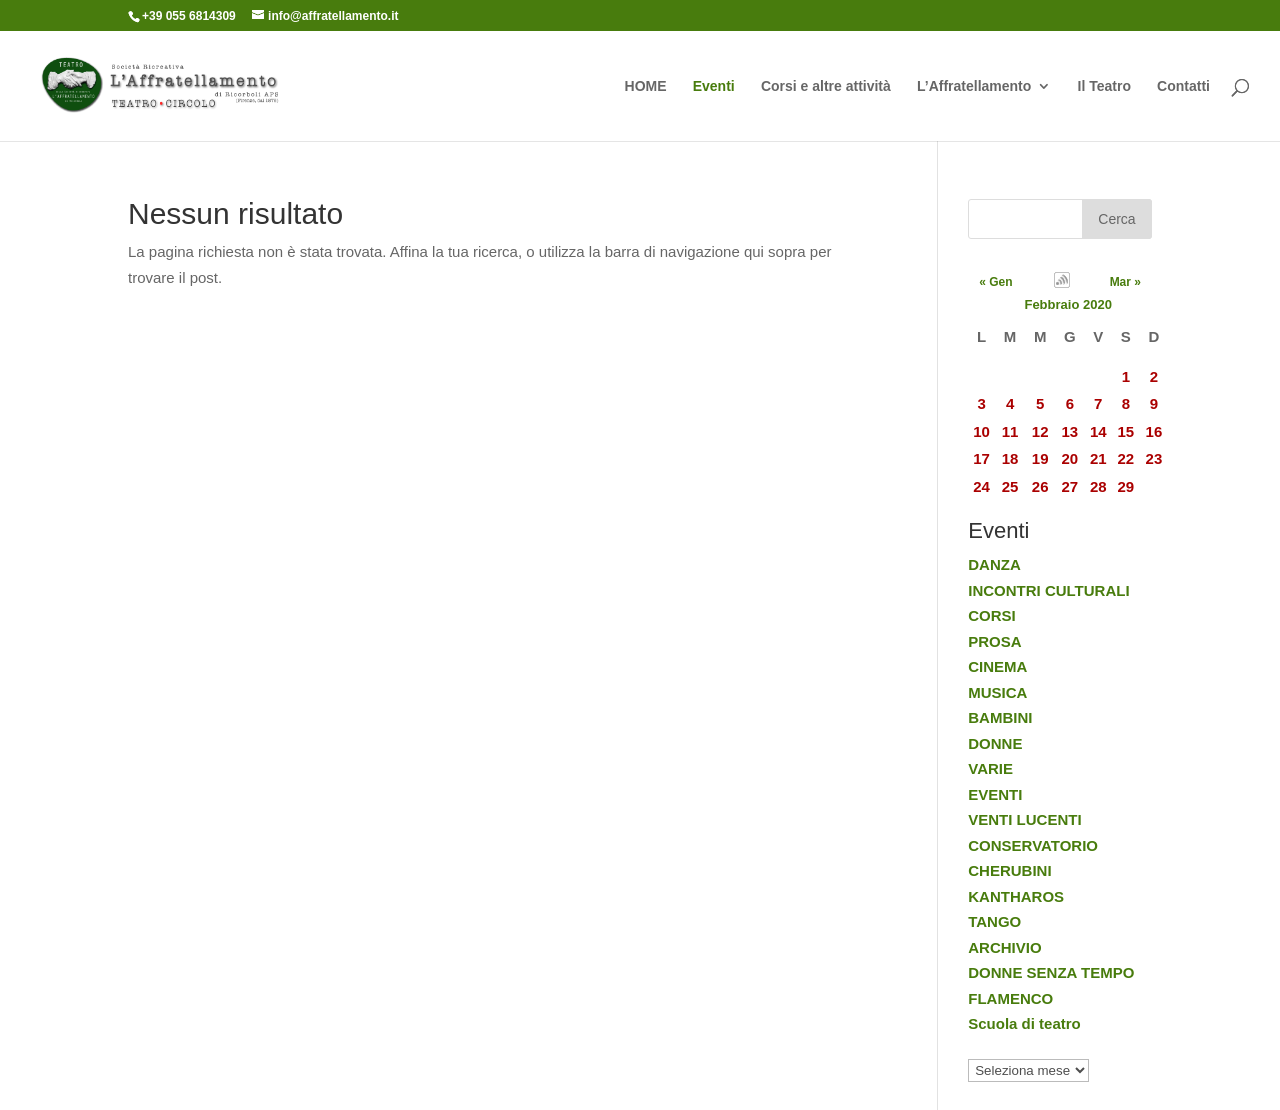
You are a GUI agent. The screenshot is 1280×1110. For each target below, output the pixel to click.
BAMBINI (1000, 717)
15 (1126, 431)
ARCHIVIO (1004, 947)
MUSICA (997, 692)
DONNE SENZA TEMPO (1051, 972)
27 (1069, 486)
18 (1010, 458)
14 (1098, 431)
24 (981, 486)
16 (1154, 431)
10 (981, 431)
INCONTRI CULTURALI (1048, 590)
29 (1126, 486)
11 (1010, 431)
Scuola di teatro (1024, 1023)
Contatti (1183, 86)
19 (1040, 458)
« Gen (995, 282)
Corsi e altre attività (826, 86)
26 (1040, 486)
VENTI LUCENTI (1024, 819)
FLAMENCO (1010, 998)
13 (1069, 431)
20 (1069, 458)
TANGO (994, 921)
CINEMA (997, 666)
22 (1126, 458)
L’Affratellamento (974, 86)
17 (981, 458)
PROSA (994, 641)
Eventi (714, 86)
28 (1098, 486)
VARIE (990, 768)
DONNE (995, 743)
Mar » (1125, 282)
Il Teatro (1104, 86)
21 (1098, 458)
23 (1154, 458)
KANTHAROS (1016, 896)
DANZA (994, 564)
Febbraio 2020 (1067, 304)
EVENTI (995, 794)
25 (1010, 486)
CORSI (992, 615)
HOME (646, 86)
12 (1040, 431)
